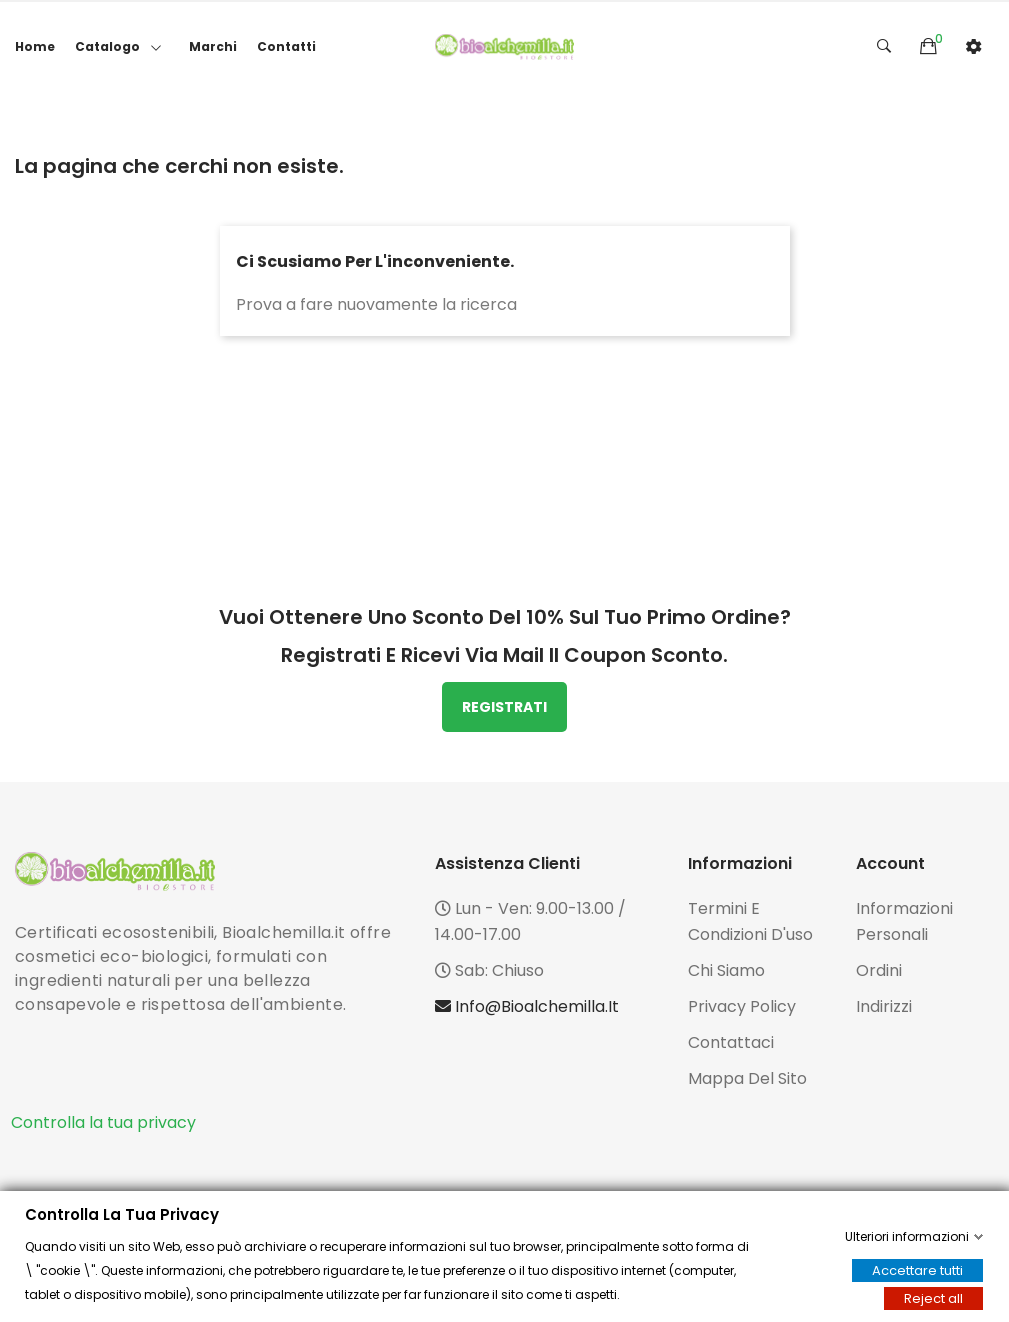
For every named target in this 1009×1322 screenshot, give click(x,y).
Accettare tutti (917, 1270)
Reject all (933, 1298)
